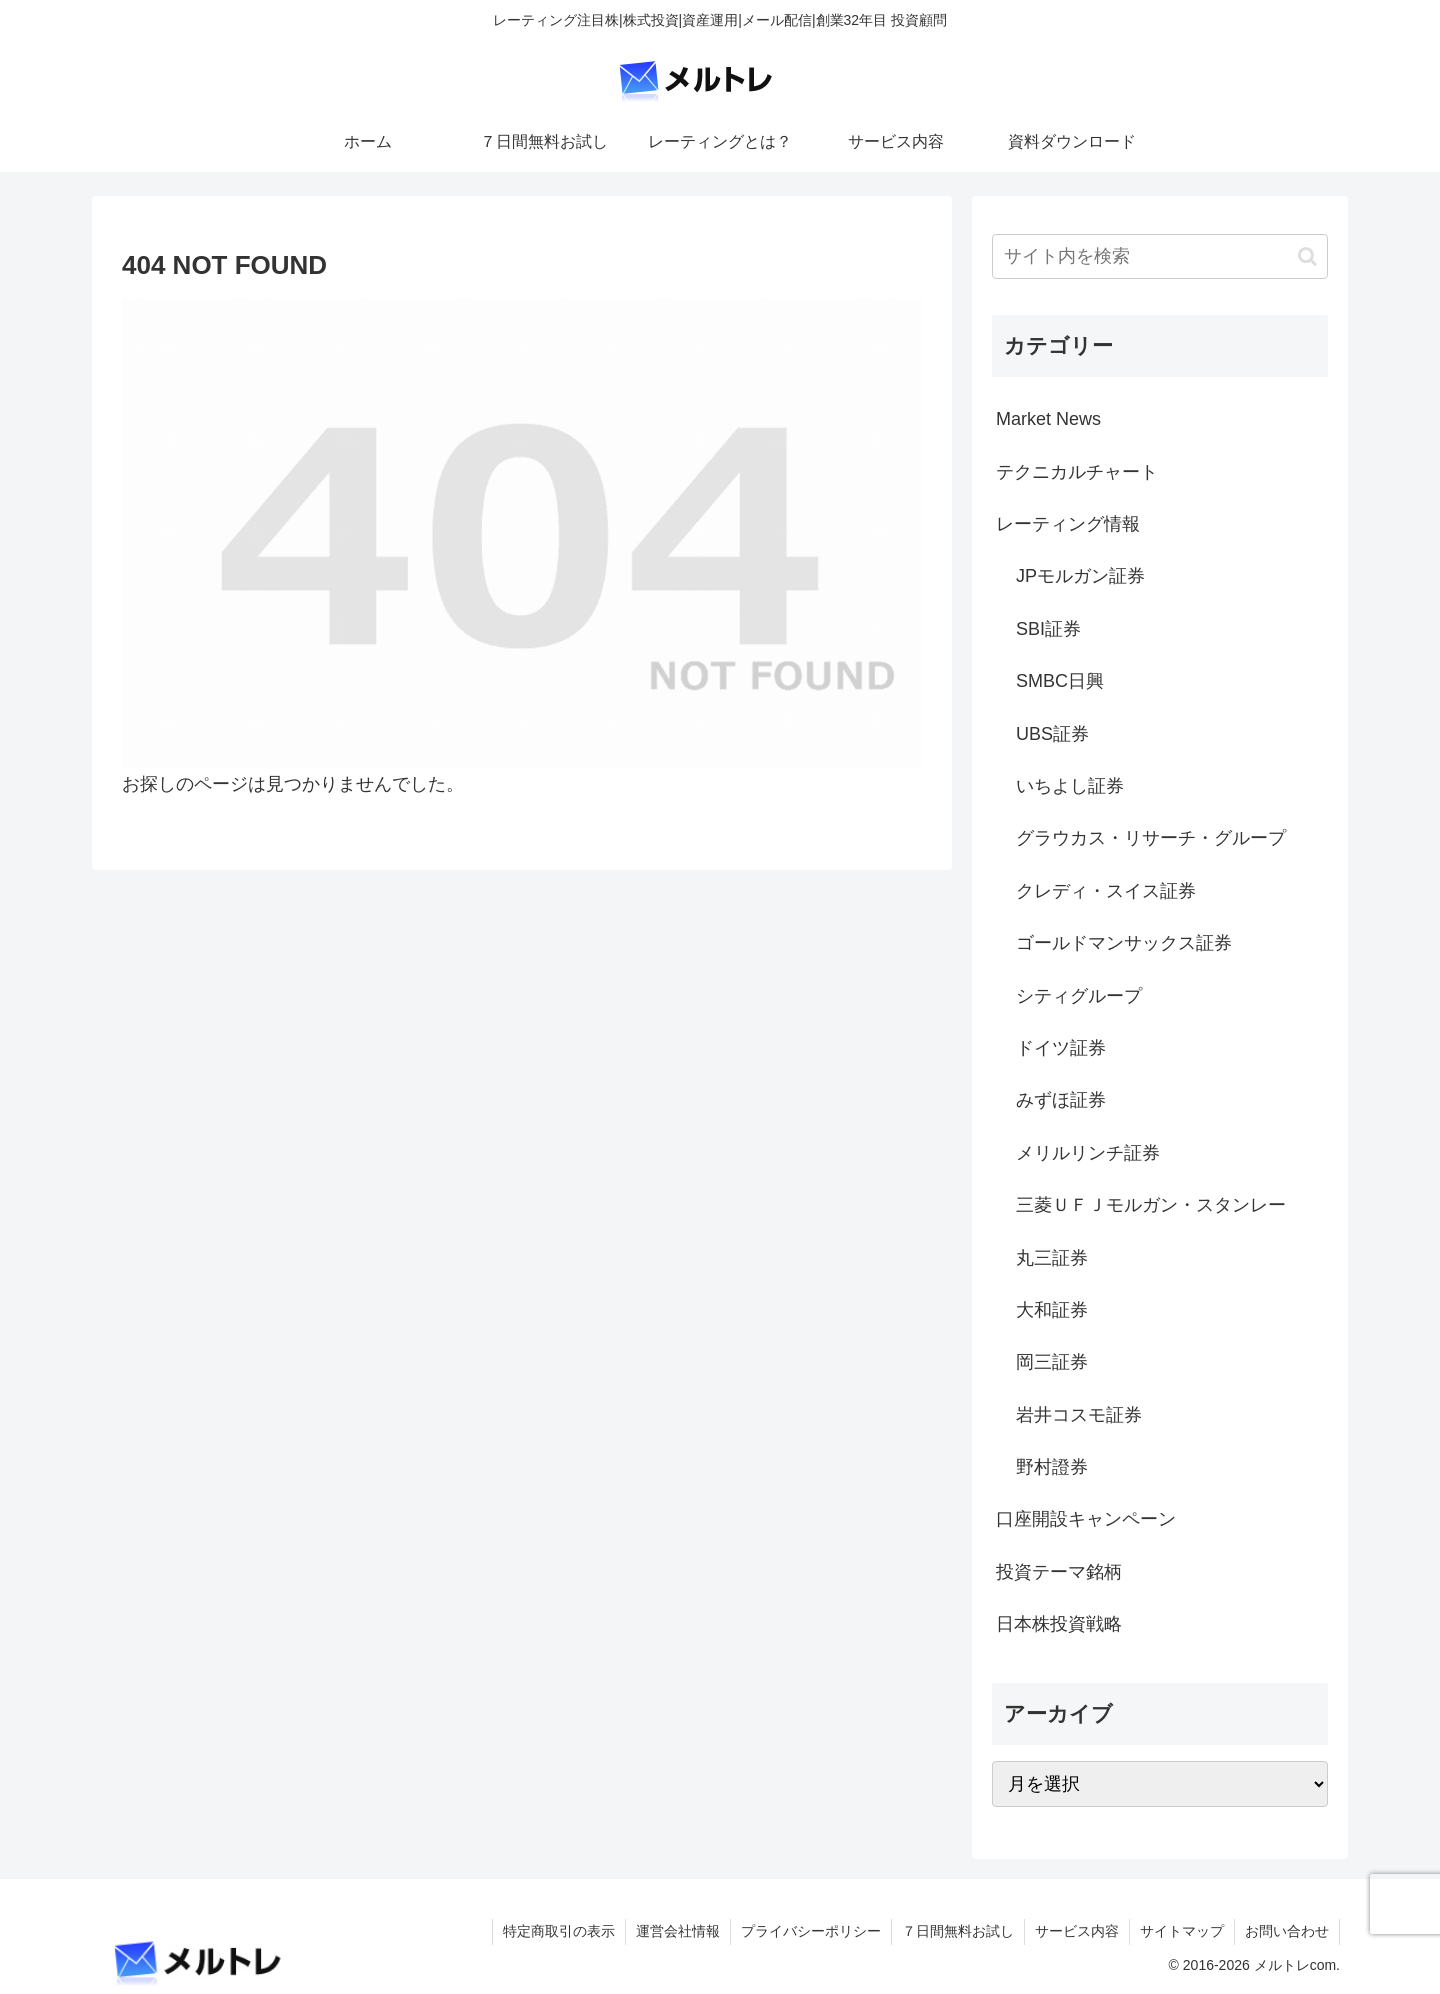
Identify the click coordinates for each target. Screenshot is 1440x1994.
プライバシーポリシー (811, 1931)
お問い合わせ (1287, 1931)
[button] (1307, 256)
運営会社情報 (678, 1931)
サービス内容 (1077, 1931)
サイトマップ (1182, 1931)
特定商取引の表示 (559, 1931)
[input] (1160, 256)
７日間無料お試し (958, 1931)
